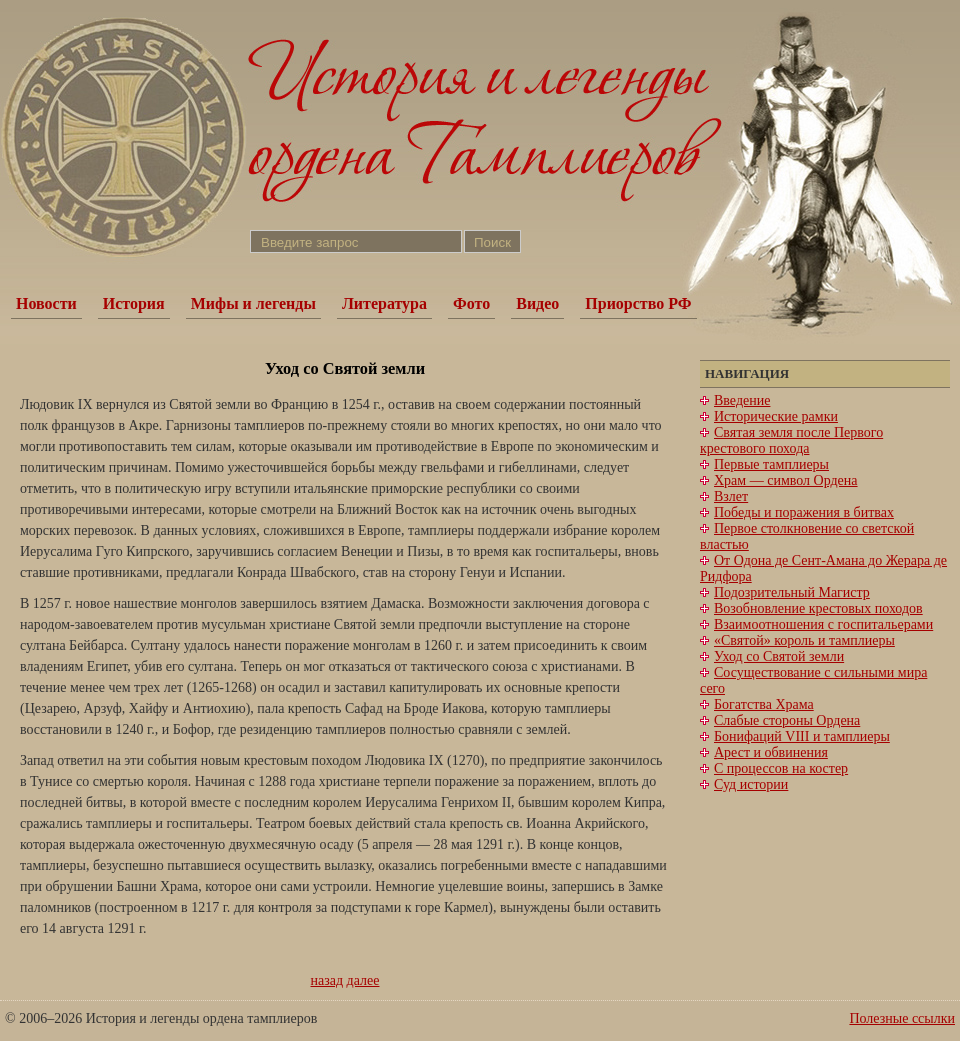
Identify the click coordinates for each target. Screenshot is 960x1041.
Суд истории (751, 784)
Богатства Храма (764, 704)
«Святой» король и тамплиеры (804, 640)
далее (363, 980)
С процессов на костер (781, 768)
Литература (384, 303)
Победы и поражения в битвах (804, 512)
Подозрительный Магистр (792, 592)
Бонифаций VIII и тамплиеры (802, 736)
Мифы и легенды (253, 303)
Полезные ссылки (902, 1018)
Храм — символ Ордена (786, 480)
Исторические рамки (776, 416)
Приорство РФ (638, 303)
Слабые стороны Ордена (787, 720)
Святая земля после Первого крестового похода (791, 440)
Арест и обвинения (771, 752)
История (134, 303)
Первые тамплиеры (771, 464)
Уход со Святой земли (779, 656)
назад (327, 980)
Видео (537, 303)
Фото (471, 303)
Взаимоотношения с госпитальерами (823, 624)
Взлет (731, 496)
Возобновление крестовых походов (818, 608)
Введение (742, 400)
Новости (46, 303)
